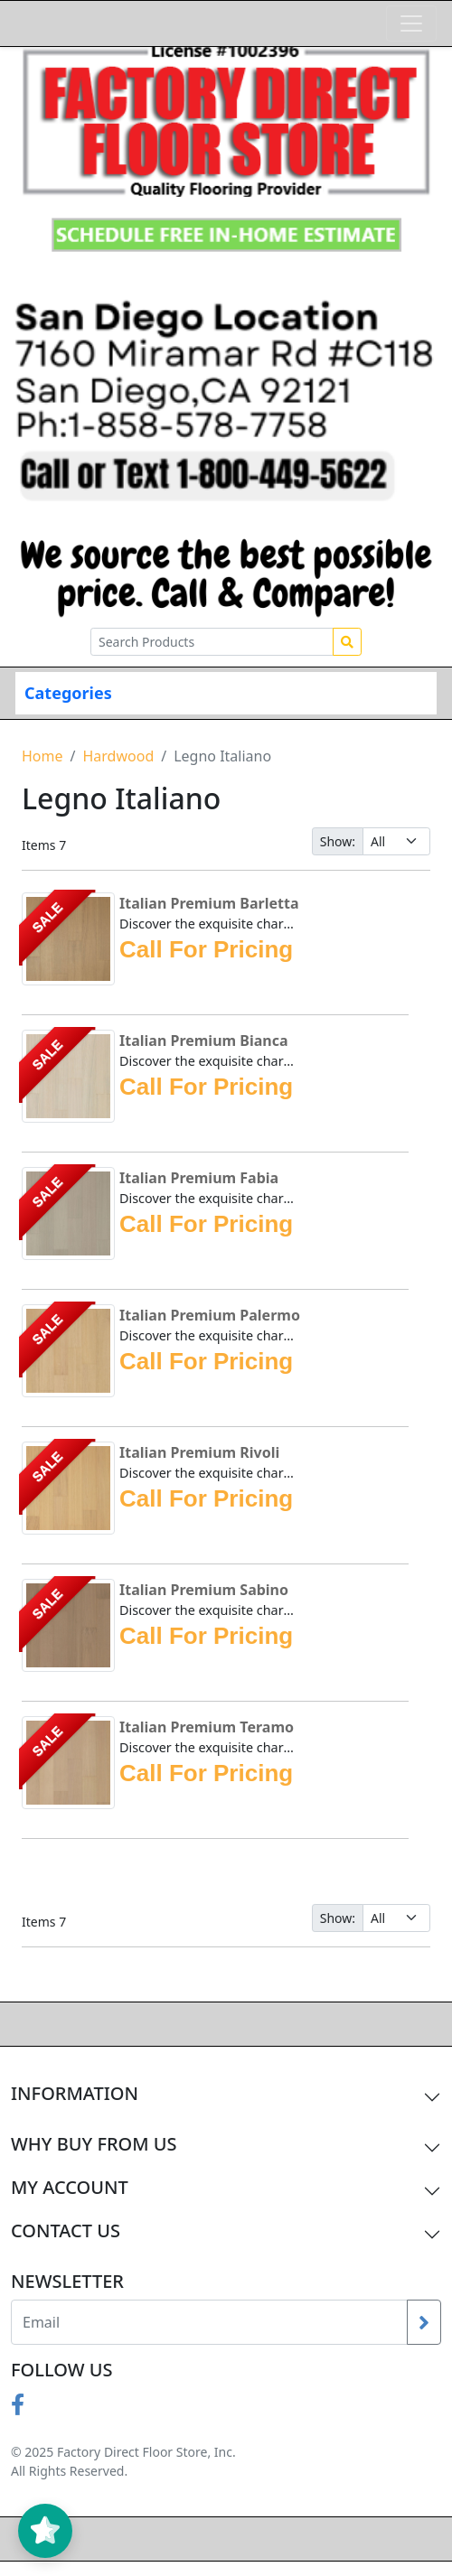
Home (42, 756)
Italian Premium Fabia (198, 1178)
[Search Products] (212, 642)
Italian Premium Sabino (203, 1590)
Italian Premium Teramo (206, 1727)
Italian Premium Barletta (208, 903)
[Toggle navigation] (411, 23)
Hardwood (118, 756)
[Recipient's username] (209, 2322)
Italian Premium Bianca (203, 1040)
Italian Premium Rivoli (199, 1452)
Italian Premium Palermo (209, 1315)
